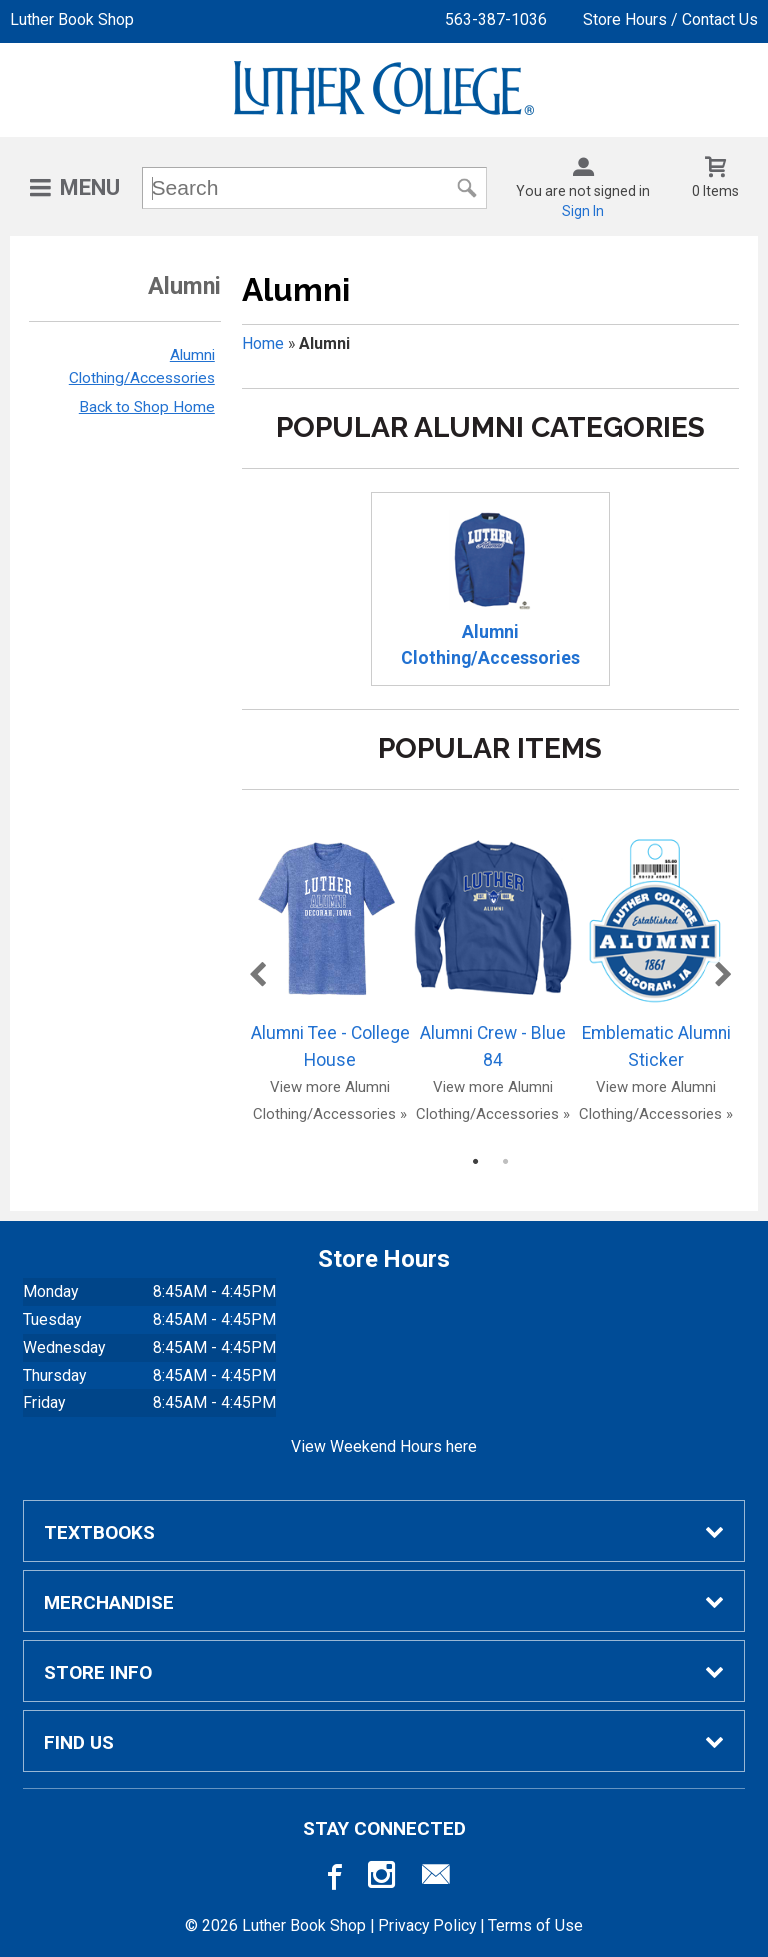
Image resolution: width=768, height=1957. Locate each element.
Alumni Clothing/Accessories (490, 589)
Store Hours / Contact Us (670, 19)
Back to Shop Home (147, 407)
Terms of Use (535, 1925)
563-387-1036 (496, 19)
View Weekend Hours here (384, 1446)
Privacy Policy (427, 1925)
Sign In (583, 211)
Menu (90, 187)
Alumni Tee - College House (330, 952)
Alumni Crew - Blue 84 (493, 952)
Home (263, 343)
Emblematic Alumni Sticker (656, 952)
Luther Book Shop (72, 19)
